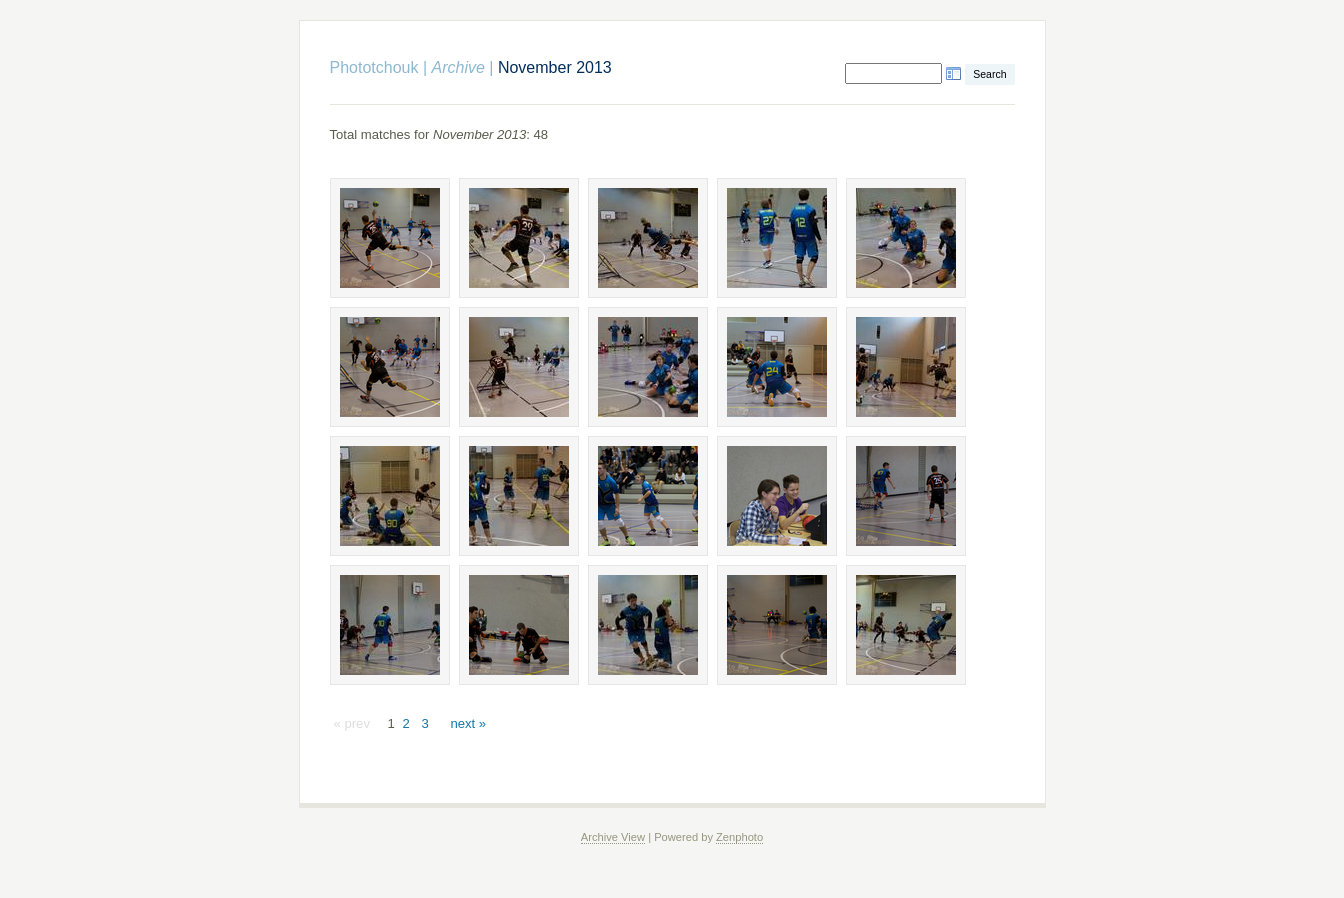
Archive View (613, 837)
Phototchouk (374, 67)
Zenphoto (739, 837)
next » (468, 723)
